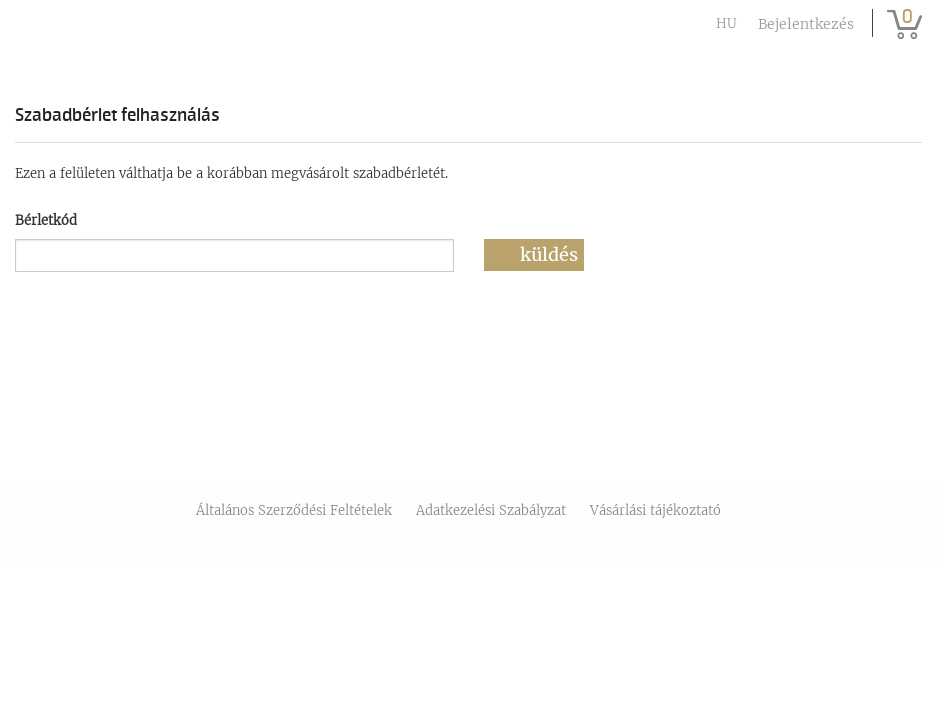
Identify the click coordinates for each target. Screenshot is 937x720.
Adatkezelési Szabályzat (491, 510)
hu (726, 23)
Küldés (549, 254)
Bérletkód (46, 220)
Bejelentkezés (806, 24)
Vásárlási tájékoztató (655, 510)
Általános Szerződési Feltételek (294, 510)
